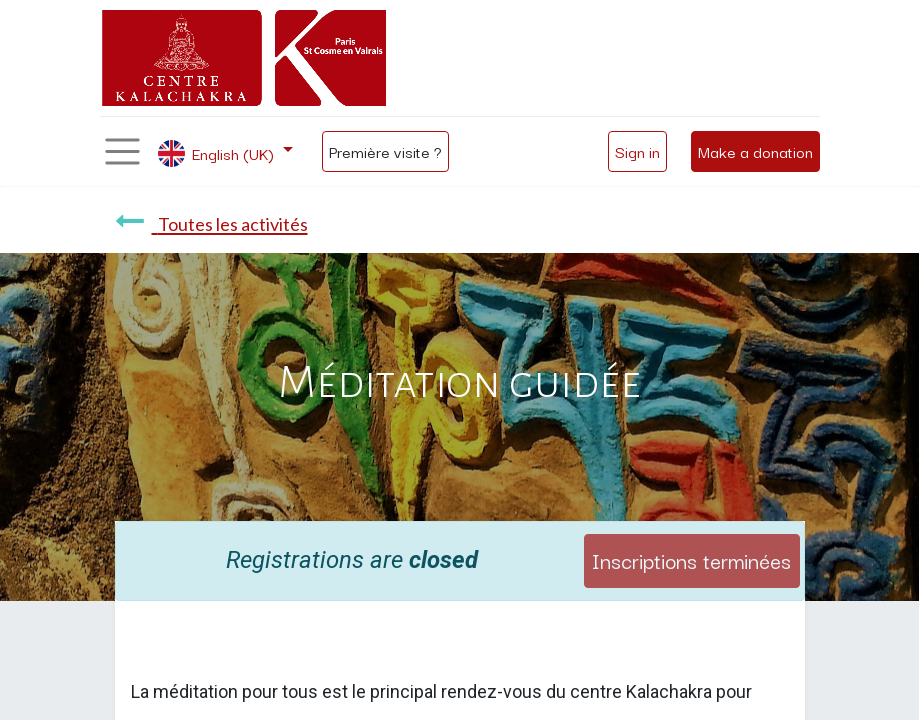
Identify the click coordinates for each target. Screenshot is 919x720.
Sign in (637, 151)
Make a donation (755, 151)
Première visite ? (385, 151)
